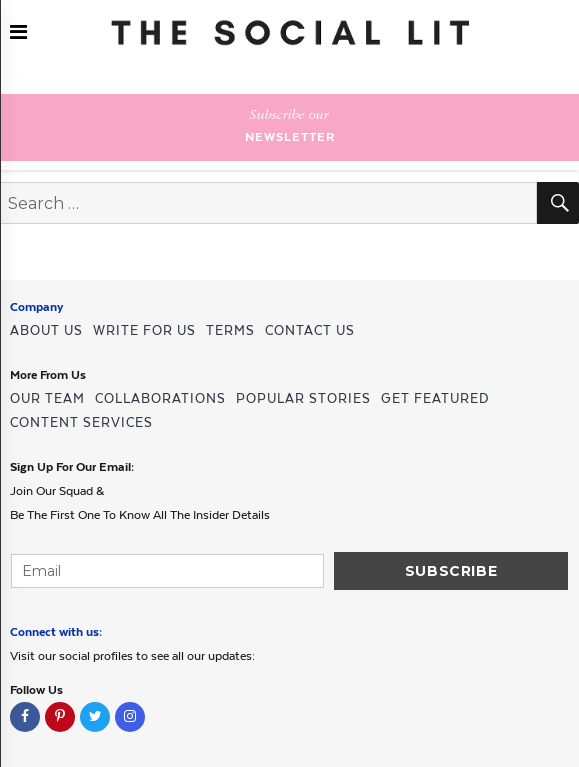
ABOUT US (46, 330)
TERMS (230, 330)
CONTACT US (310, 330)
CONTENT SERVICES (81, 422)
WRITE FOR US (144, 330)
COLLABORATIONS (160, 398)
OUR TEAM (47, 398)
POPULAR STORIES (303, 398)
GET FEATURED (435, 398)
